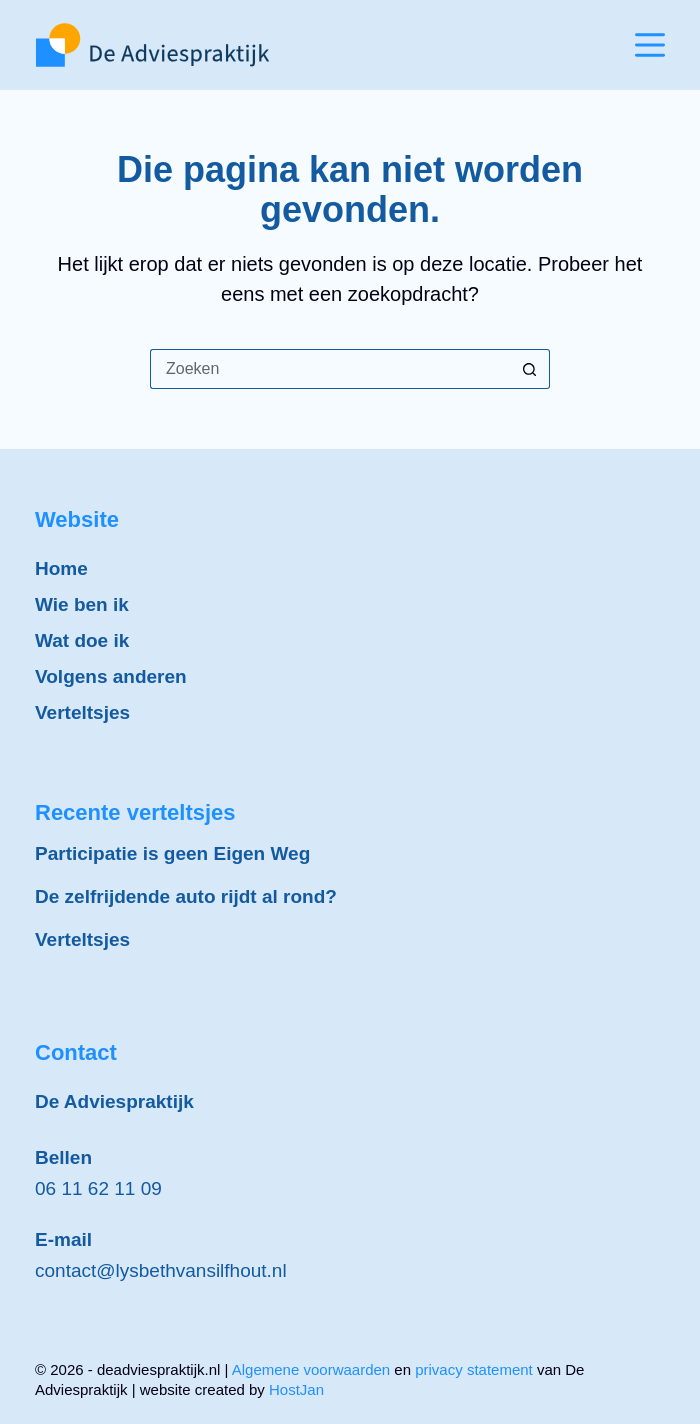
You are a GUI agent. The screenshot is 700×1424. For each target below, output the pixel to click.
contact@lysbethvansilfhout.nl (161, 1270)
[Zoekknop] (530, 369)
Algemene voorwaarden (311, 1369)
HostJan (296, 1389)
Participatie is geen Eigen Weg (172, 853)
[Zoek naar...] (330, 369)
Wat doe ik (82, 640)
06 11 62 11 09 (98, 1188)
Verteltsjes (82, 712)
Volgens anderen (111, 676)
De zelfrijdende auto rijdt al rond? (186, 896)
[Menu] (650, 45)
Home (61, 568)
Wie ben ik (82, 604)
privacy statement (474, 1369)
